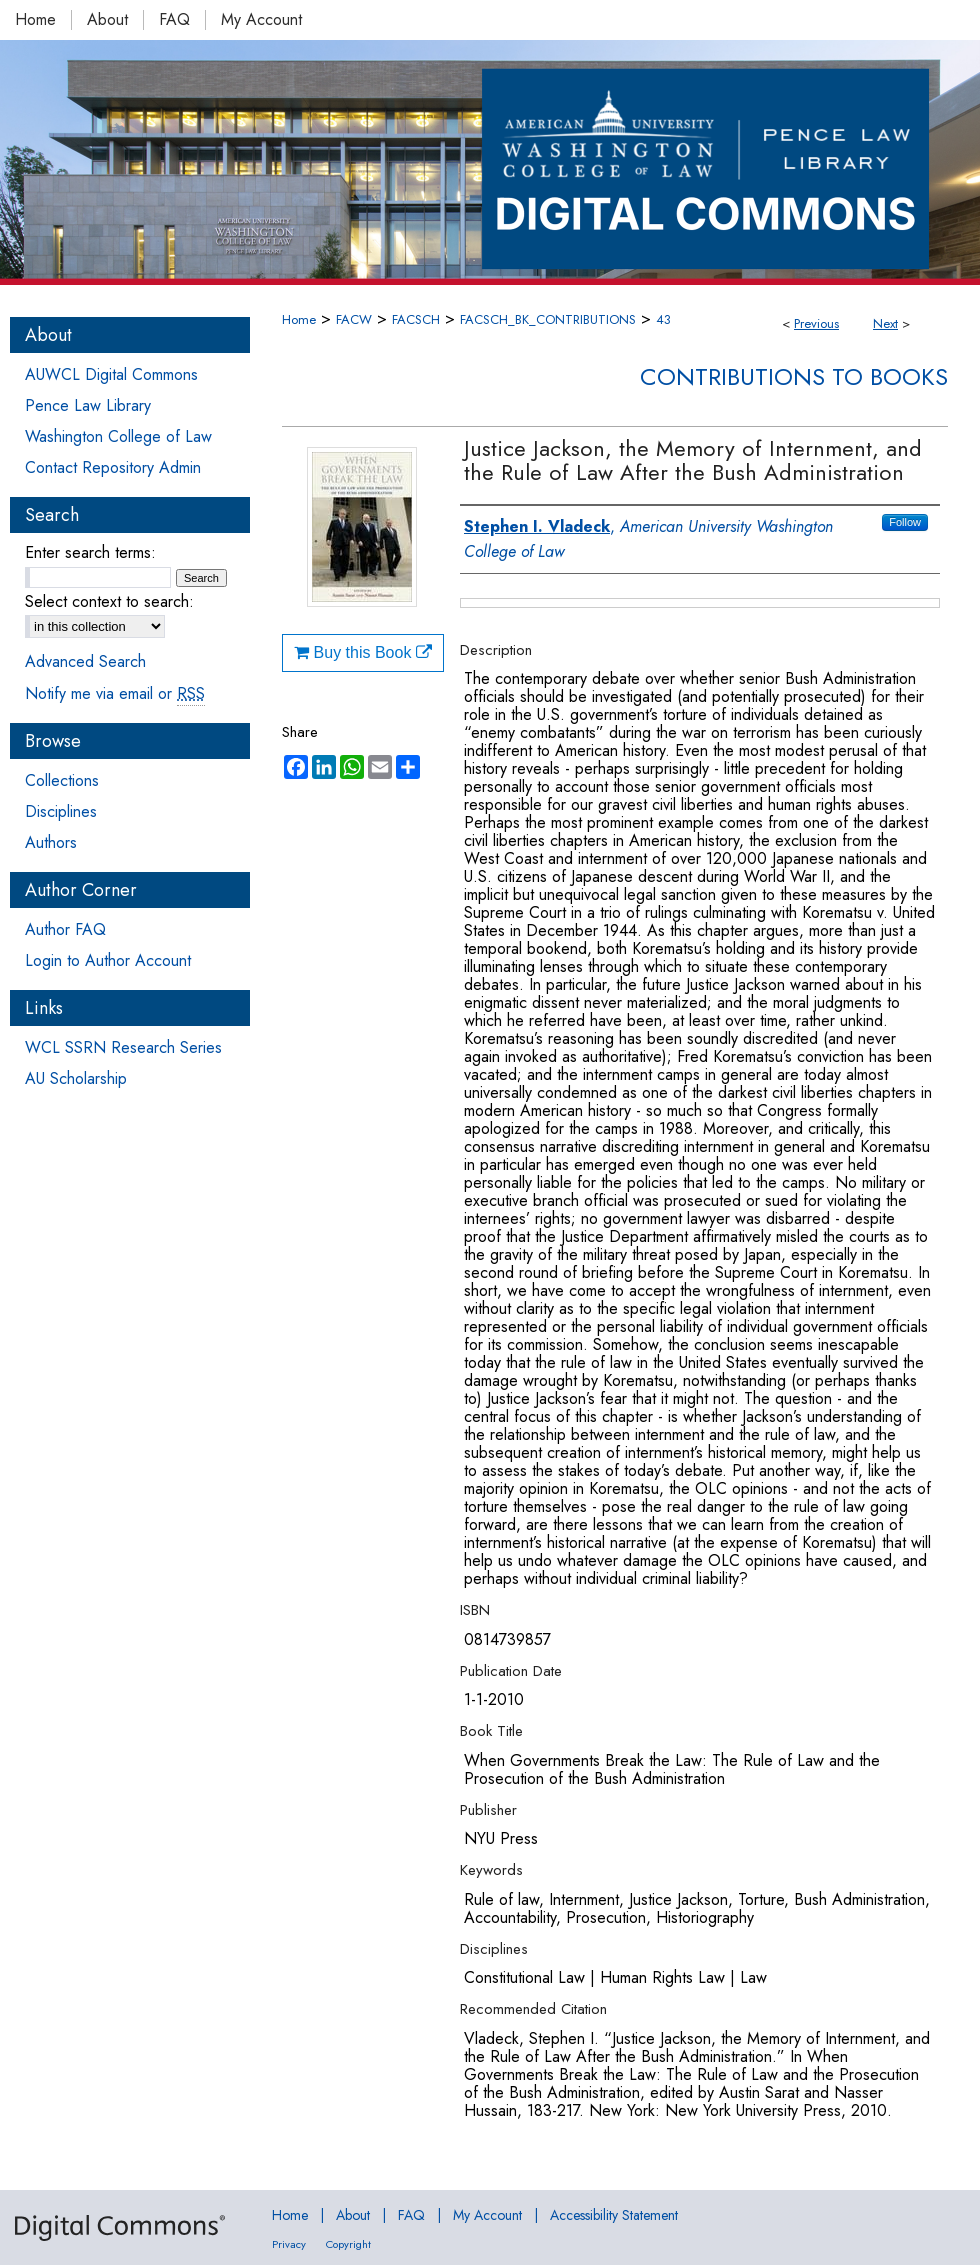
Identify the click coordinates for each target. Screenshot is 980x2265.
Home (299, 319)
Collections (62, 780)
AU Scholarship (76, 1078)
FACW (354, 319)
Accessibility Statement (614, 2215)
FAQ (411, 2215)
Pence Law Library (88, 405)
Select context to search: (109, 601)
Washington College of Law (118, 436)
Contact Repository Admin (113, 467)
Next (885, 323)
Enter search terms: (90, 552)
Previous (816, 323)
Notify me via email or (115, 693)
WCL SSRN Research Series (123, 1047)
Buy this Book (363, 652)
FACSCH (416, 319)
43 (663, 319)
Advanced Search (85, 661)
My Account (487, 2215)
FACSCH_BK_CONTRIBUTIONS (548, 319)
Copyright (348, 2244)
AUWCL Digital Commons (111, 374)
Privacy (289, 2244)
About (353, 2215)
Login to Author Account (108, 960)
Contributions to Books (794, 376)
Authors (51, 842)
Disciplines (61, 811)
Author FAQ (65, 929)
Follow (905, 522)
